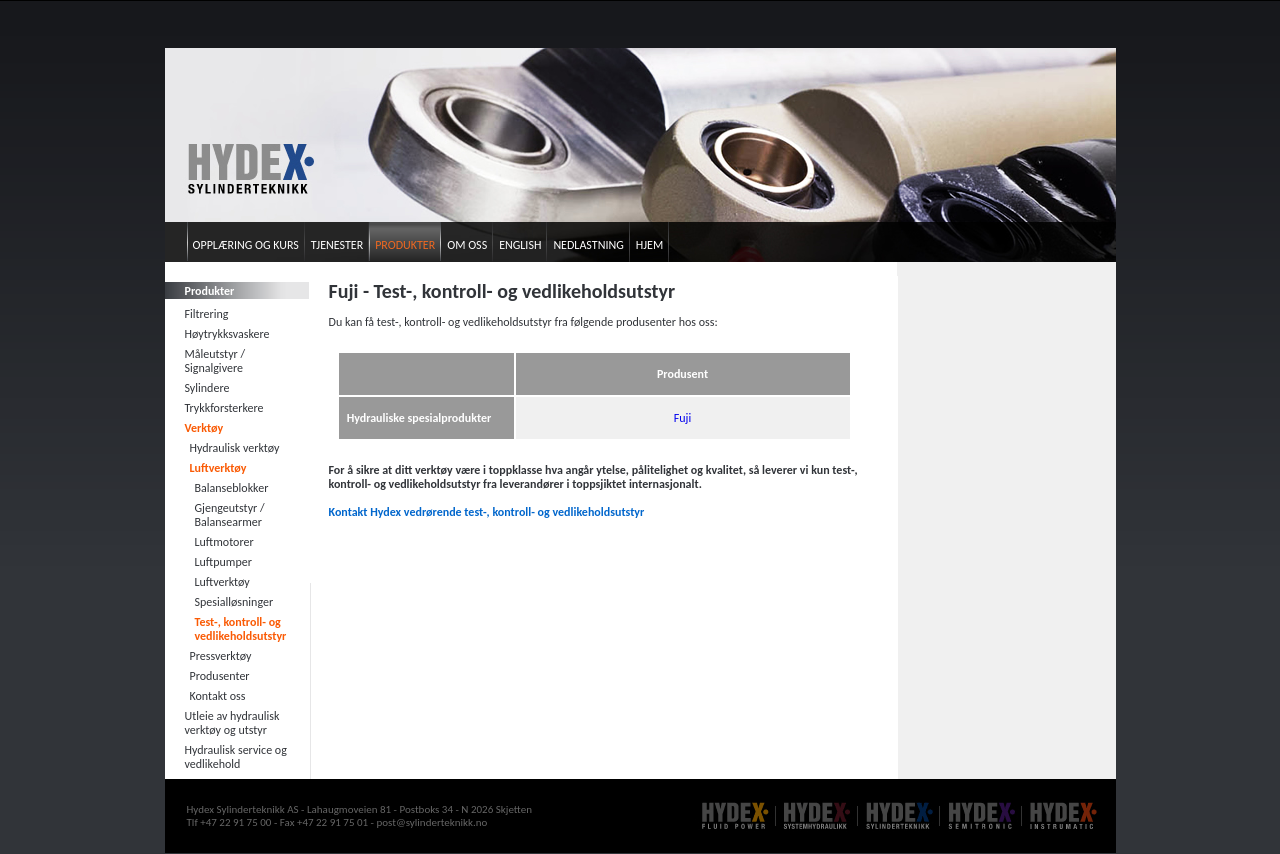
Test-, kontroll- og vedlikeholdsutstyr (241, 629)
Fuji (682, 418)
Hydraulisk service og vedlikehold (236, 757)
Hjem (649, 245)
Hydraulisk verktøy (235, 448)
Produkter (405, 245)
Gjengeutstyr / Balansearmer (230, 515)
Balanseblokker (232, 488)
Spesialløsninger (234, 602)
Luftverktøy (218, 468)
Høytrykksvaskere (227, 334)
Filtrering (207, 314)
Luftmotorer (224, 542)
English (520, 245)
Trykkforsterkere (224, 408)
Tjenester (337, 245)
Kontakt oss (218, 696)
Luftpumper (223, 562)
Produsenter (220, 676)
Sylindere (207, 388)
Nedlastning (588, 245)
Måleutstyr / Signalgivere (215, 361)
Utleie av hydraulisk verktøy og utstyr (232, 723)
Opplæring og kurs (246, 245)
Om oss (467, 245)
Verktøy (204, 428)
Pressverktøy (221, 656)
